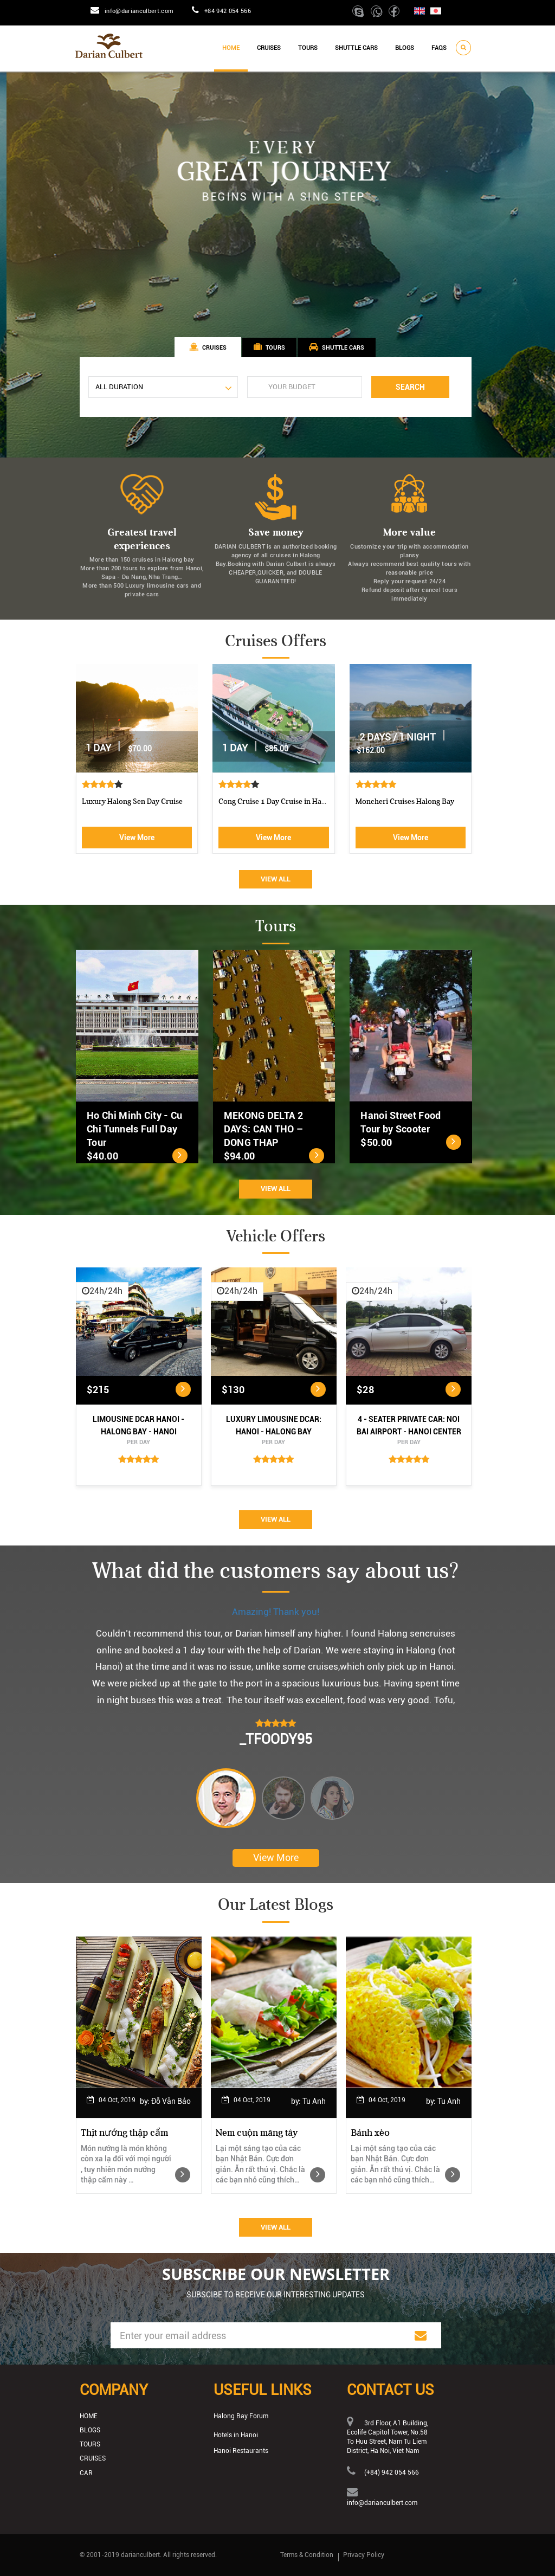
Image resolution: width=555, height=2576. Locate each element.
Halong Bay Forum (241, 2416)
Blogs (404, 47)
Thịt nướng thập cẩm (124, 2132)
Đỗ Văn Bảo (171, 2101)
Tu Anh (314, 2101)
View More (136, 837)
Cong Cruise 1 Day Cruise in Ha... (409, 801)
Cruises (269, 47)
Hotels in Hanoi (236, 2435)
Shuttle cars (356, 47)
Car (86, 2473)
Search (410, 387)
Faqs (439, 47)
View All (276, 879)
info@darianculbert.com (139, 11)
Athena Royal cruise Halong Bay (134, 801)
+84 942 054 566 (227, 11)
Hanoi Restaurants (241, 2451)
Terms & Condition (306, 2555)
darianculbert (140, 2555)
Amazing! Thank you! (275, 1611)
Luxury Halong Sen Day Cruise (269, 801)
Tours (308, 47)
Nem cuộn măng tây (257, 2132)
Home (231, 47)
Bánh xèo (370, 2132)
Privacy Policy (363, 2555)
